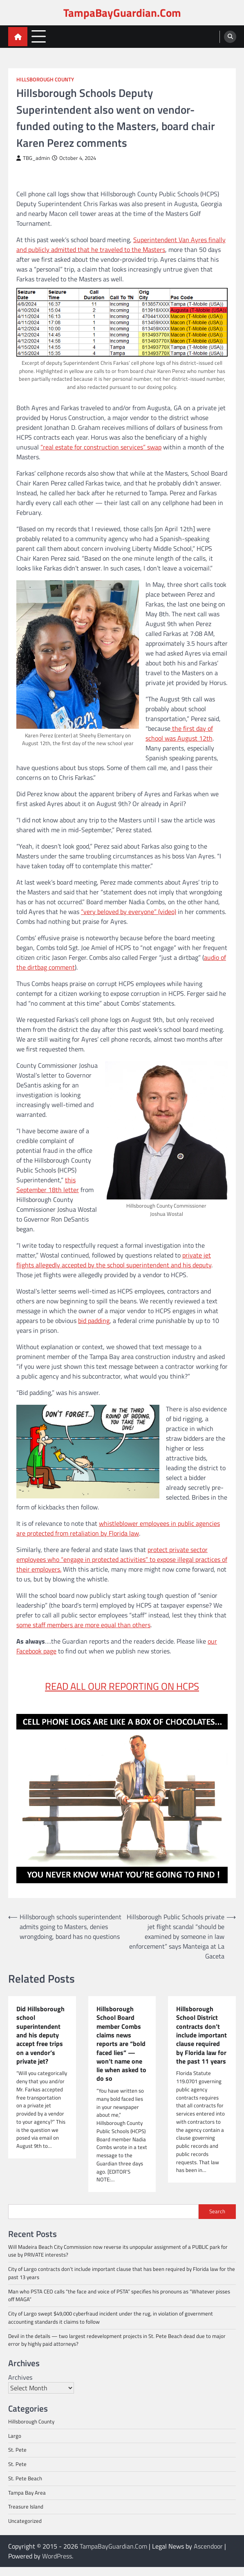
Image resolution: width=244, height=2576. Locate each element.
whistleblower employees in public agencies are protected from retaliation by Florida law (118, 1528)
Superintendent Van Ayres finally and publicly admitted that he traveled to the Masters (121, 244)
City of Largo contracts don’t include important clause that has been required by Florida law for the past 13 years (121, 2282)
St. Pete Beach (25, 2487)
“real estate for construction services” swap (100, 447)
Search (217, 2220)
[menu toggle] (38, 36)
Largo (14, 2445)
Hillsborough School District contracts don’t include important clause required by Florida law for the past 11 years (201, 2044)
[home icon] (17, 36)
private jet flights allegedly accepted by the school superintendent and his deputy (113, 1260)
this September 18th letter (47, 1185)
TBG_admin (33, 158)
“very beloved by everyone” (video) (128, 911)
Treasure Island (25, 2515)
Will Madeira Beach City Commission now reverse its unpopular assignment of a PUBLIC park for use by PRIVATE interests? (118, 2260)
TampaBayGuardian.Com (122, 12)
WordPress (57, 2565)
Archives (20, 2386)
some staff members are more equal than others (83, 1625)
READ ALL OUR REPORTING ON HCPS (122, 1686)
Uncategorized (25, 2530)
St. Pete (17, 2459)
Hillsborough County (45, 79)
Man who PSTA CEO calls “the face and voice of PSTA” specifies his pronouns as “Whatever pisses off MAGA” (119, 2304)
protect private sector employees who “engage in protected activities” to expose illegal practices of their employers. (121, 1559)
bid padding (94, 1320)
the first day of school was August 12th (179, 733)
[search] (230, 37)
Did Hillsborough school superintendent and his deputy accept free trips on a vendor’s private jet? (41, 2035)
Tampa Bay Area (27, 2501)
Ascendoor (208, 2555)
